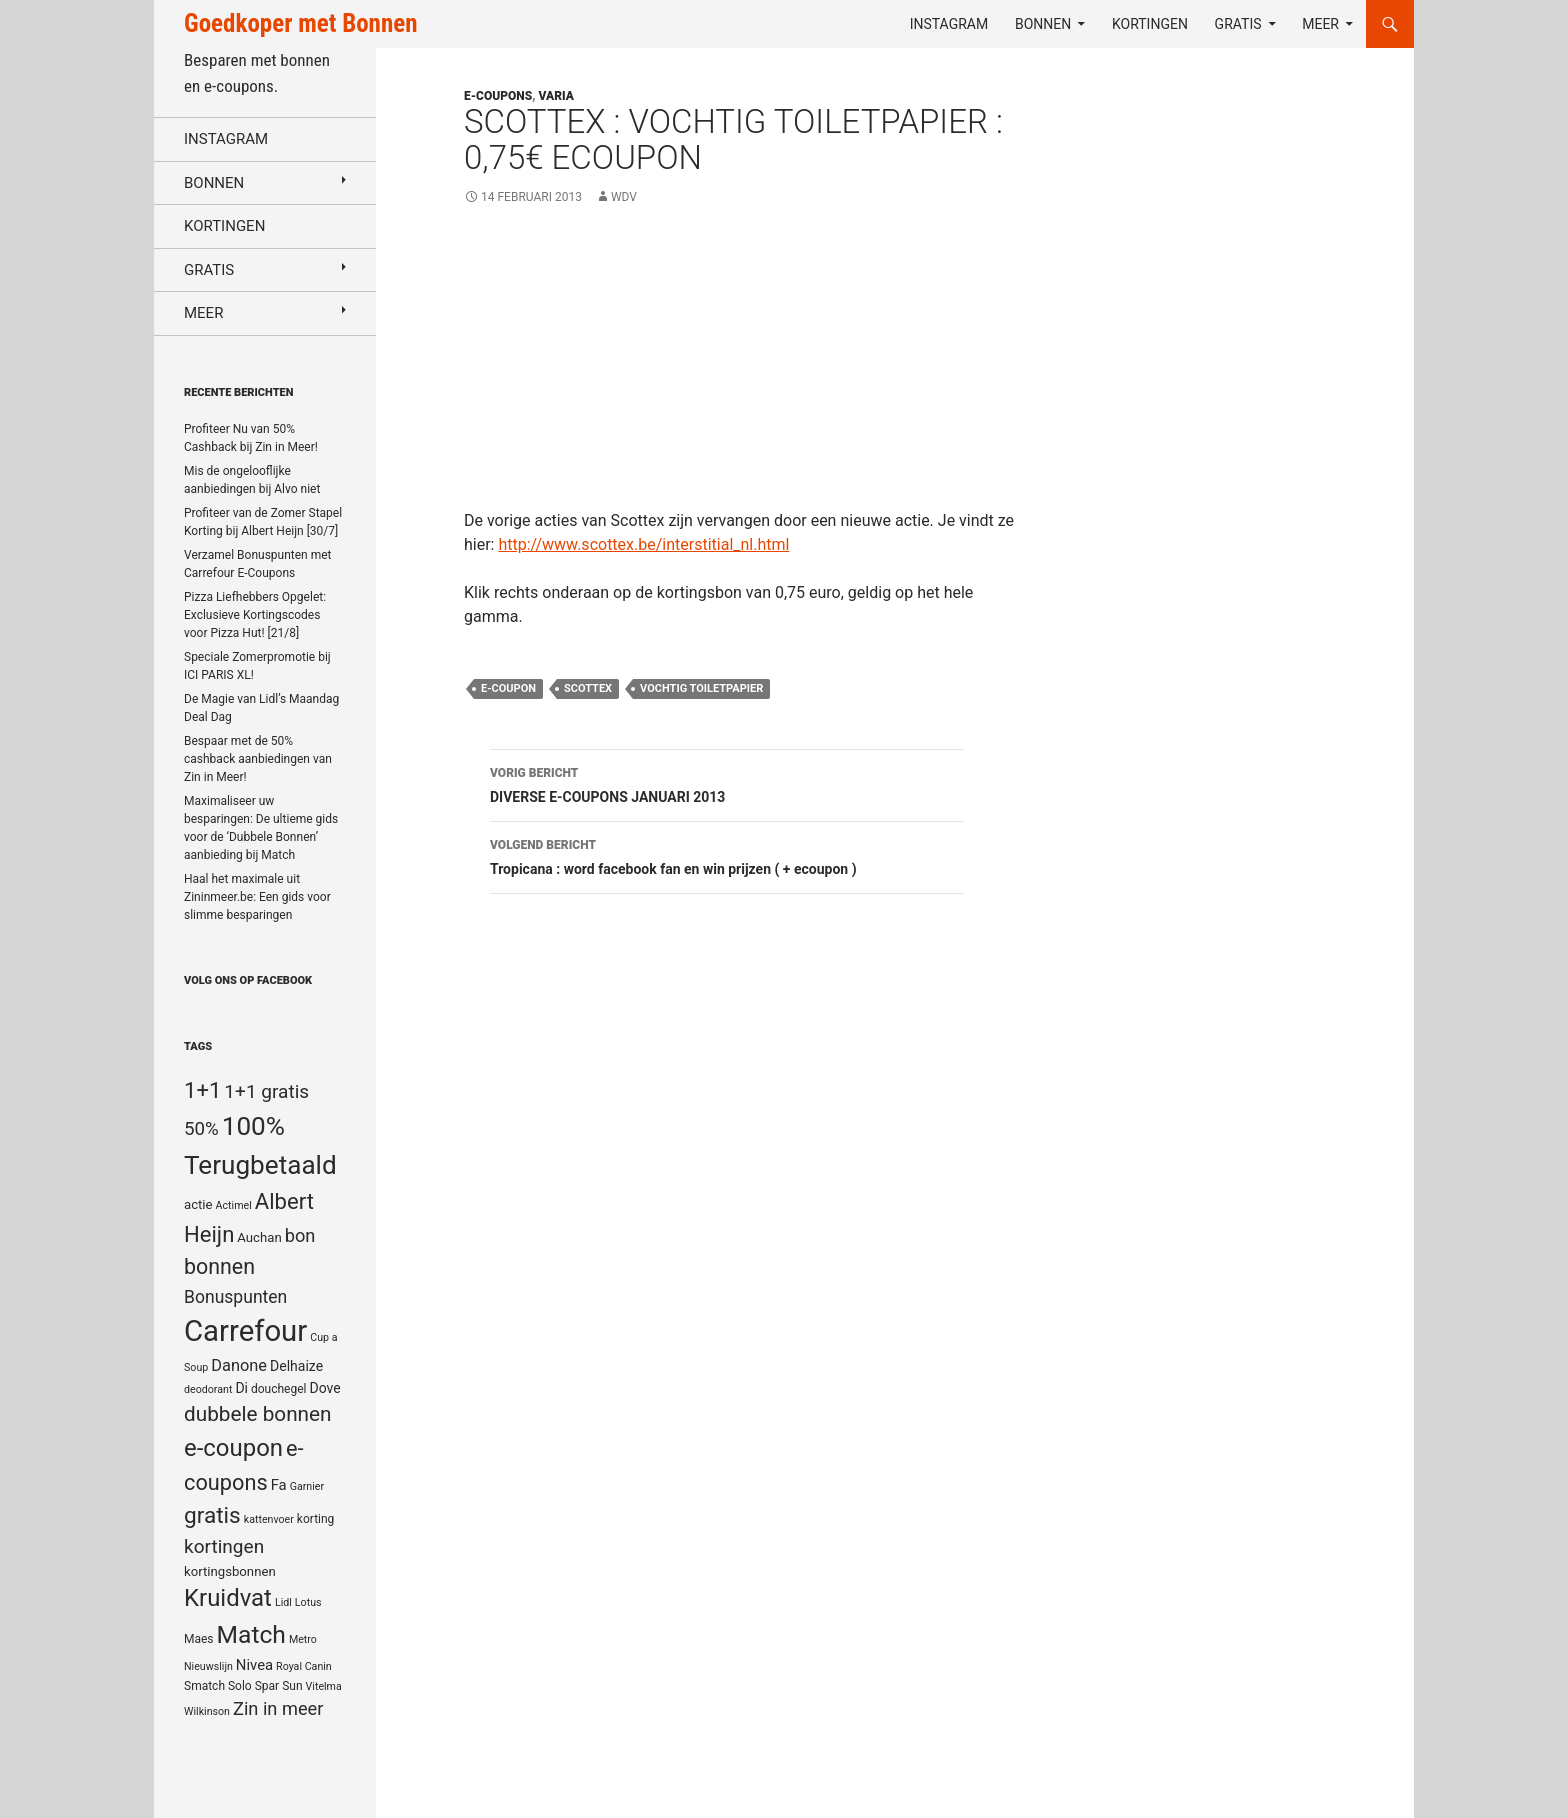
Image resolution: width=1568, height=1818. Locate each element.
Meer (1320, 24)
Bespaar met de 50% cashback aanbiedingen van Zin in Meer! (258, 759)
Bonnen (1043, 24)
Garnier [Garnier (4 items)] (307, 1486)
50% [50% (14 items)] (201, 1129)
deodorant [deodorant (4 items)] (208, 1389)
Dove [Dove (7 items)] (324, 1388)
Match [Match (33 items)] (251, 1634)
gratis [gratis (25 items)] (212, 1515)
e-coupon (508, 688)
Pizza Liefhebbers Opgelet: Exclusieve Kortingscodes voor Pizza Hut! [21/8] (255, 615)
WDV (624, 197)
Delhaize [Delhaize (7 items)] (296, 1366)
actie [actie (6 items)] (198, 1204)
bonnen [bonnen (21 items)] (219, 1266)
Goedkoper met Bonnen (300, 23)
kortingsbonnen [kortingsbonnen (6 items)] (230, 1571)
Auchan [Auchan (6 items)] (259, 1237)
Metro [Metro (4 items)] (303, 1639)
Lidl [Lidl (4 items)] (283, 1602)
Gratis (1238, 24)
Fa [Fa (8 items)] (279, 1485)
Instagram (949, 24)
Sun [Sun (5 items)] (292, 1686)
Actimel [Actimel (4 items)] (234, 1205)
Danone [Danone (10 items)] (239, 1365)
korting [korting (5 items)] (316, 1519)
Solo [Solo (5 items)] (240, 1686)
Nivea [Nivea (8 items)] (254, 1665)
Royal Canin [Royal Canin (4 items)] (304, 1666)
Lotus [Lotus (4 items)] (308, 1602)
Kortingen (1150, 24)
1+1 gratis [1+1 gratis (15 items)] (266, 1091)
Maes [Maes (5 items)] (199, 1639)
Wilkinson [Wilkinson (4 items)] (207, 1711)
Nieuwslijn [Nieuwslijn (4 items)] (208, 1666)
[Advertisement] (741, 369)
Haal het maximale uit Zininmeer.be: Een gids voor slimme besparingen (257, 897)
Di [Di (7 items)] (241, 1388)
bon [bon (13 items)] (300, 1235)
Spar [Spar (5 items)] (267, 1686)
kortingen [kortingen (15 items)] (224, 1546)
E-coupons (498, 96)
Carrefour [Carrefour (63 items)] (245, 1331)
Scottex (588, 688)
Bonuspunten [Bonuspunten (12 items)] (235, 1297)
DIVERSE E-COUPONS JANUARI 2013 (727, 783)
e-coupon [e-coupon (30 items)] (233, 1448)
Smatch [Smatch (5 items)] (204, 1686)
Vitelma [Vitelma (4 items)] (324, 1686)
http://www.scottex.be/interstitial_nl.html (643, 544)
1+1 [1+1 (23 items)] (202, 1090)
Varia (556, 96)
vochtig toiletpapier (701, 688)
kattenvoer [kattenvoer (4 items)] (269, 1519)
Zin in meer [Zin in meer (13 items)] (278, 1708)
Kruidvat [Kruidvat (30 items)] (228, 1598)
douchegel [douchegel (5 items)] (279, 1389)
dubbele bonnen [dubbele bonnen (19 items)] (258, 1414)
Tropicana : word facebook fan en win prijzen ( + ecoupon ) (727, 855)
